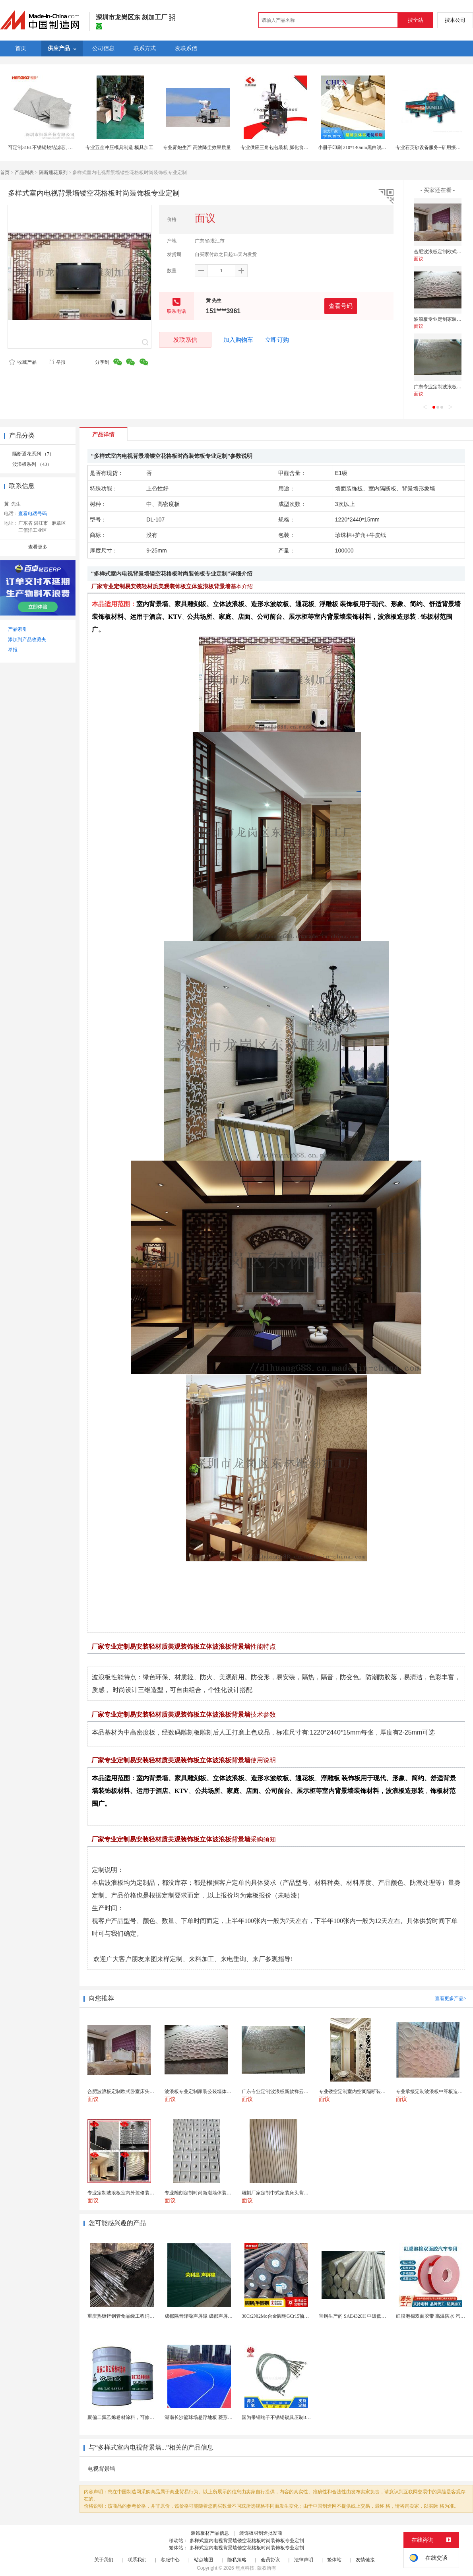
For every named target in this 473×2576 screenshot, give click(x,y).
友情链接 (365, 2559)
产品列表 (24, 172)
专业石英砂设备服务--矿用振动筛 (430, 147)
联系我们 (137, 2559)
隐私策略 (236, 2559)
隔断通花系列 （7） (33, 454)
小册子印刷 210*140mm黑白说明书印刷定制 (364, 147)
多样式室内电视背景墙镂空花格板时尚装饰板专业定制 (247, 2540)
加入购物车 (238, 340)
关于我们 (103, 2559)
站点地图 (203, 2559)
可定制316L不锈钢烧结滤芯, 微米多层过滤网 (54, 147)
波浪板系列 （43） (32, 464)
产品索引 (17, 629)
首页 (5, 172)
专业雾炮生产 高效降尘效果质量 (197, 147)
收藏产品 (23, 362)
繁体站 (334, 2559)
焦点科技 (244, 2568)
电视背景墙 (101, 2469)
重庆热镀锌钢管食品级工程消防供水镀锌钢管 (135, 2316)
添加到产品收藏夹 (27, 639)
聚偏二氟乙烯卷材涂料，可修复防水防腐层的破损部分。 (147, 2417)
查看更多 (37, 547)
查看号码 (341, 305)
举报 (57, 362)
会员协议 (270, 2559)
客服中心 (170, 2559)
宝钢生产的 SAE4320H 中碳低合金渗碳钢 (362, 2316)
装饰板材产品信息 (210, 2533)
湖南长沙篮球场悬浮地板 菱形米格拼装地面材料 (215, 2417)
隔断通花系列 (53, 172)
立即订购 (277, 340)
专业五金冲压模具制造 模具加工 (119, 147)
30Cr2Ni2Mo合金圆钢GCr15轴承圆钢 (280, 2316)
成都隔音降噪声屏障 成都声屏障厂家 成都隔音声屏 (218, 2316)
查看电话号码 (32, 513)
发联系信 (185, 339)
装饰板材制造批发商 (260, 2533)
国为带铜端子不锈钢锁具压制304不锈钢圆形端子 (293, 2417)
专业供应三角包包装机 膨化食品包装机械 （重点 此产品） (301, 147)
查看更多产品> (450, 1998)
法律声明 (303, 2559)
